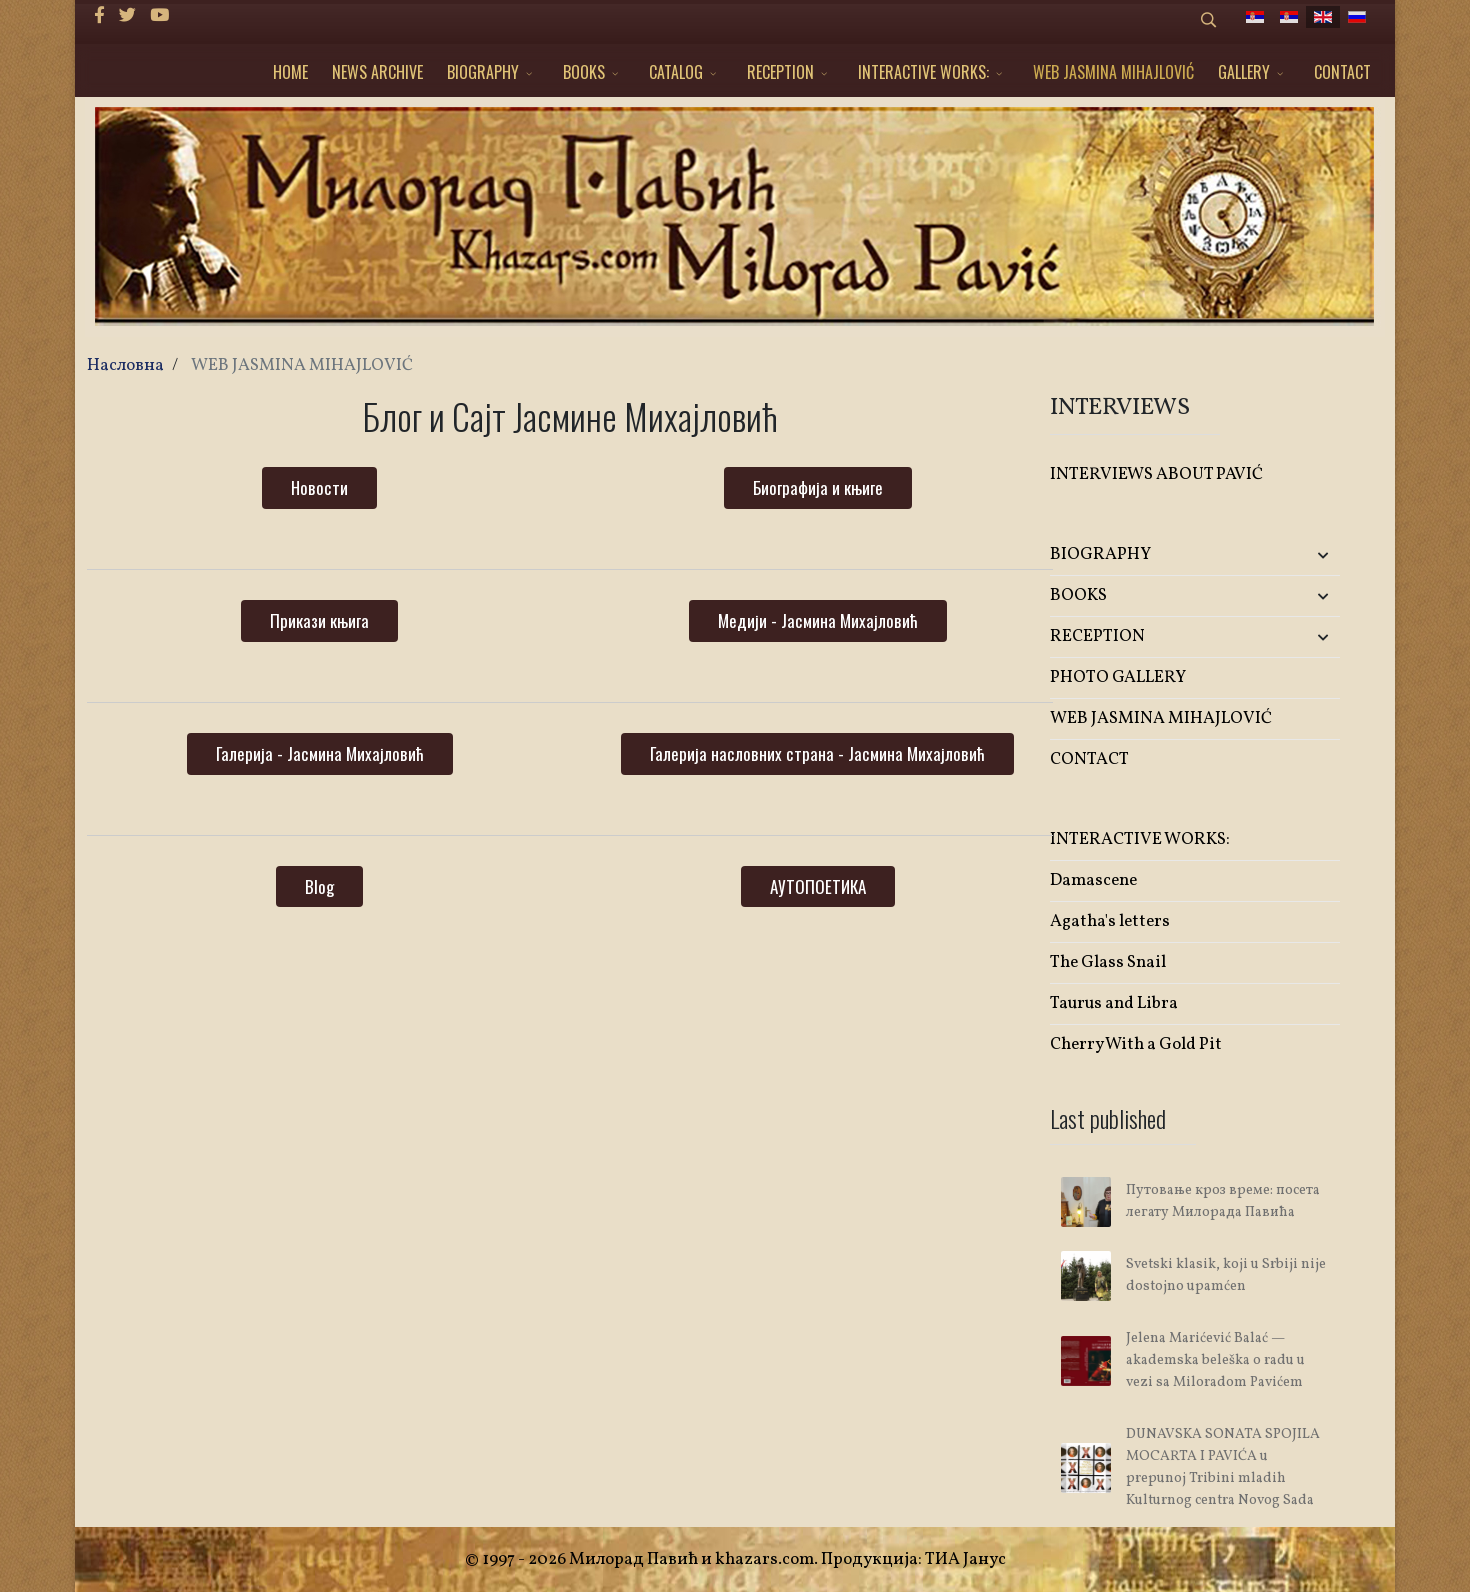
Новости (319, 487)
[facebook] (99, 16)
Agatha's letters (1110, 921)
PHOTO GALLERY (1118, 677)
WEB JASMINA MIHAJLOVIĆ (1113, 72)
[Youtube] (159, 16)
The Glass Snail (1108, 962)
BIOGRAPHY (483, 72)
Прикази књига (319, 620)
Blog (319, 886)
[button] (1292, 555)
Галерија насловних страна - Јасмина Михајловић (817, 753)
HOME (290, 72)
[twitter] (127, 16)
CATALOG (676, 72)
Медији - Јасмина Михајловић (818, 620)
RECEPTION (780, 72)
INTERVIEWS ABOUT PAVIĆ (1156, 474)
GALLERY (1244, 72)
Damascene (1093, 880)
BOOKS (584, 72)
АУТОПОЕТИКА (818, 886)
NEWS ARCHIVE (377, 72)
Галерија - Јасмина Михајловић (320, 753)
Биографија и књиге (818, 487)
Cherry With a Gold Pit (1136, 1044)
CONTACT (1342, 72)
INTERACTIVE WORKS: (923, 72)
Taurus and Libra (1114, 1003)
